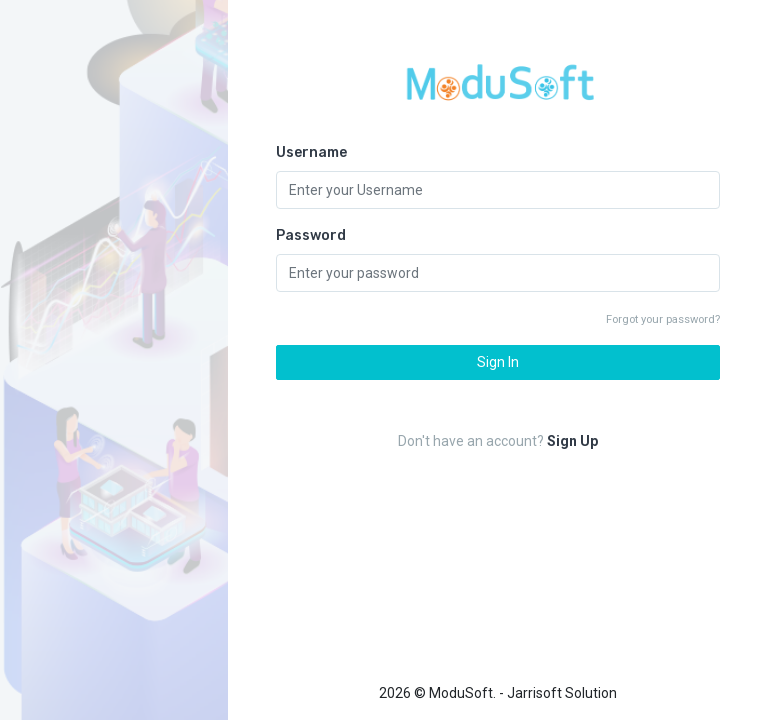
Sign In (498, 362)
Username (311, 152)
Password (311, 235)
